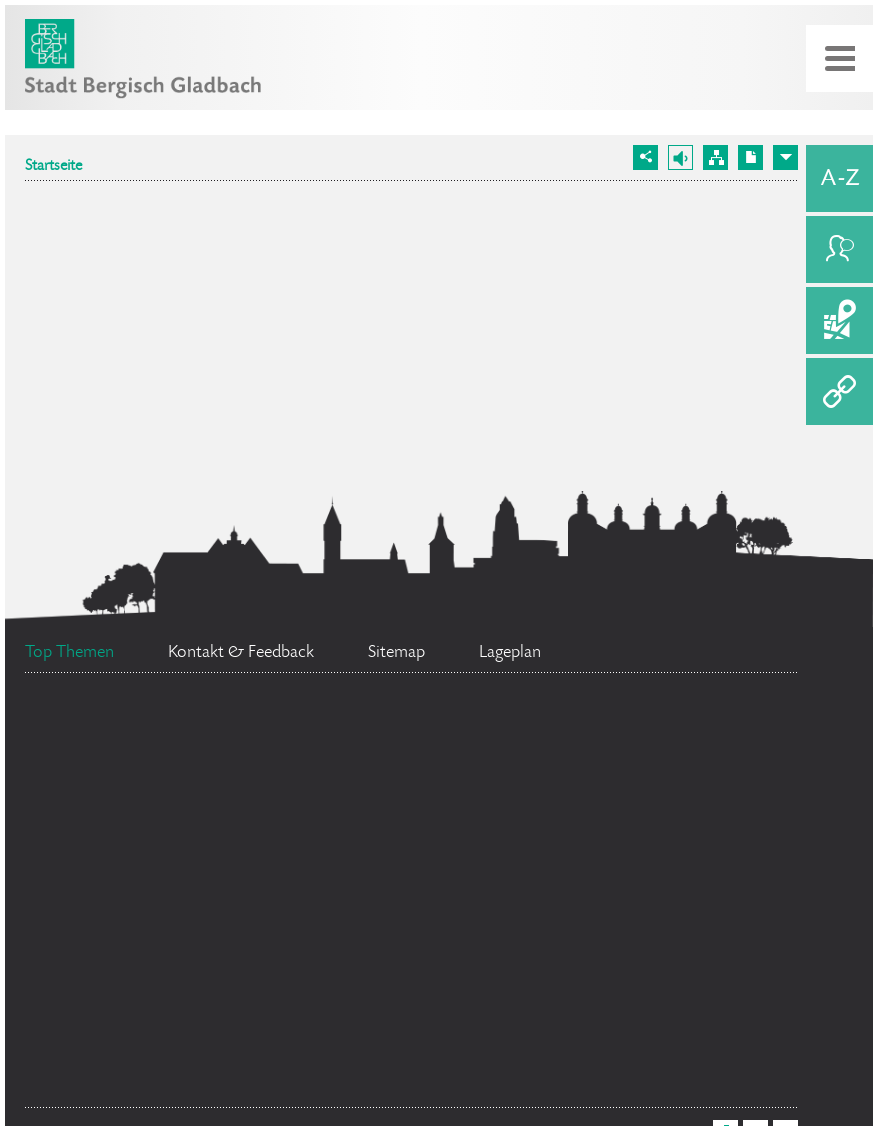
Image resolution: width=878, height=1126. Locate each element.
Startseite (53, 167)
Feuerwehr (116, 742)
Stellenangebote (383, 759)
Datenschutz (636, 765)
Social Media (178, 854)
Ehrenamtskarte (153, 1082)
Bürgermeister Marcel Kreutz (502, 925)
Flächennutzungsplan (513, 1008)
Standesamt (190, 989)
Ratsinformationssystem (156, 898)
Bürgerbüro (485, 854)
